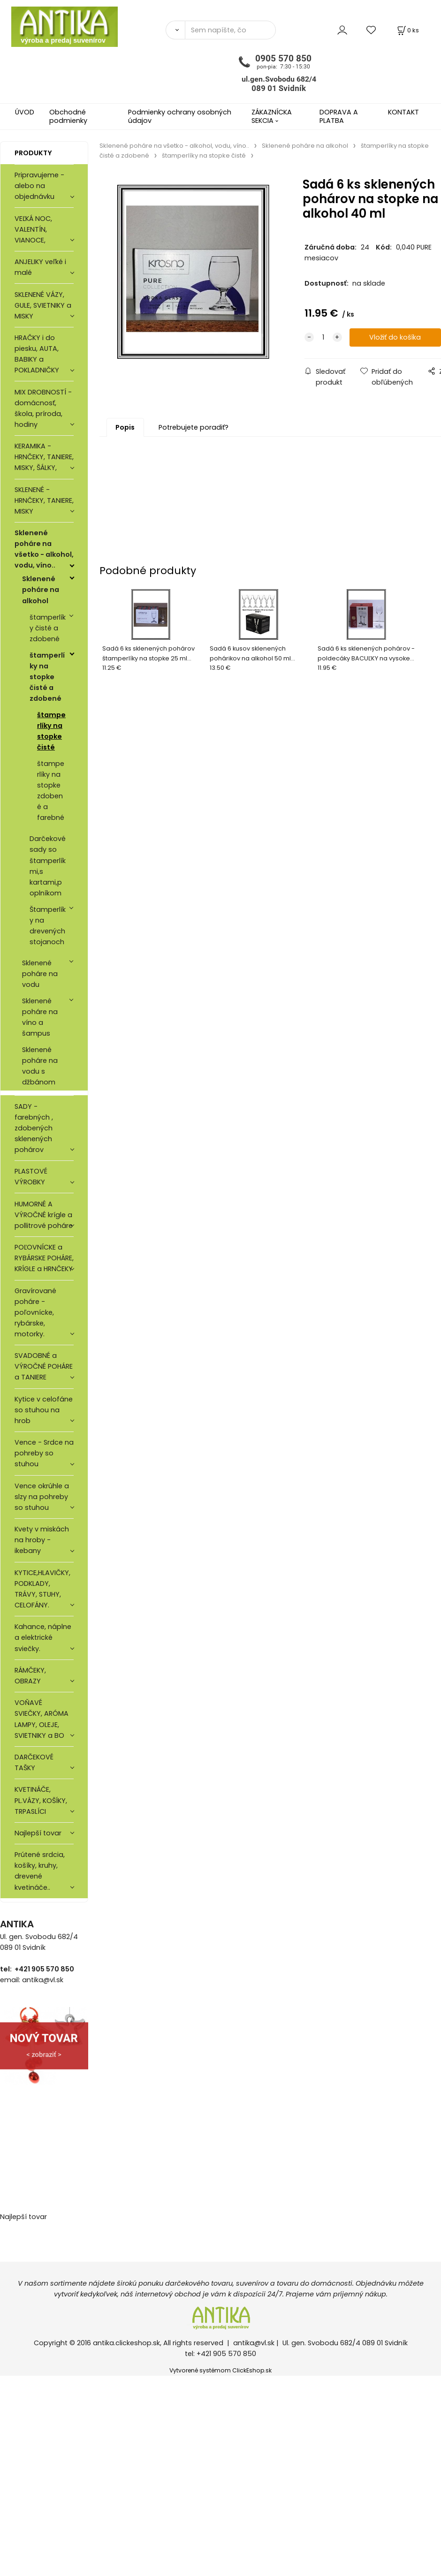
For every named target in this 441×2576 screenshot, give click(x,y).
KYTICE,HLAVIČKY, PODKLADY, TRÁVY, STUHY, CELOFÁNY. (42, 1589)
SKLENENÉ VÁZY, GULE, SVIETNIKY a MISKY (43, 305)
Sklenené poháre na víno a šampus (40, 1017)
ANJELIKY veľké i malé (40, 267)
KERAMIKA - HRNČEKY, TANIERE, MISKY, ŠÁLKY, (44, 456)
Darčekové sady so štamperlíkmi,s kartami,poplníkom (48, 865)
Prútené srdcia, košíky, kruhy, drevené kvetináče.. (40, 1871)
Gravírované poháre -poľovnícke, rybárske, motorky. (35, 1312)
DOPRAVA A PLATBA (338, 116)
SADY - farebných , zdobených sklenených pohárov (34, 1128)
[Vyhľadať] (175, 30)
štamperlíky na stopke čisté (51, 731)
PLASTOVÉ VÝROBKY (31, 1177)
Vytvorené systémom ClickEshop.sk (220, 2370)
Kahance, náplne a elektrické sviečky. (43, 1637)
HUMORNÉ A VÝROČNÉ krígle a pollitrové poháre (44, 1214)
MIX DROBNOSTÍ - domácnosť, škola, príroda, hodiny (43, 408)
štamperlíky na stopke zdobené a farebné (50, 790)
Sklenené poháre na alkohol (40, 589)
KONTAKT (403, 112)
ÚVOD (24, 112)
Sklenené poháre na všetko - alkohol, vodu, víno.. (44, 549)
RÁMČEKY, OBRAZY (30, 1676)
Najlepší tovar (38, 1833)
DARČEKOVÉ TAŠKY (34, 1762)
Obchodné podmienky (68, 116)
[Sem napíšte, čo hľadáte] (230, 30)
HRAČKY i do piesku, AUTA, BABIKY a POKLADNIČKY (37, 354)
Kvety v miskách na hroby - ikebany (42, 1539)
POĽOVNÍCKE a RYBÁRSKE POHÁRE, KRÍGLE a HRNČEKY (44, 1258)
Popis (125, 427)
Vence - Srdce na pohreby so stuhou (44, 1453)
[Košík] (407, 30)
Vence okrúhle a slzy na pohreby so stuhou (42, 1496)
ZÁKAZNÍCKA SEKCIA (271, 116)
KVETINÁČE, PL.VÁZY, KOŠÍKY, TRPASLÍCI (41, 1800)
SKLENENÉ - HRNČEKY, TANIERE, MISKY (44, 500)
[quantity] (323, 338)
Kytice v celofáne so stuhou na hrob (44, 1409)
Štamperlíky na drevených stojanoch (48, 926)
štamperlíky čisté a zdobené (48, 628)
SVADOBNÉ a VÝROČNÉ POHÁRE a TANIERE (44, 1366)
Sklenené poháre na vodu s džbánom (40, 1066)
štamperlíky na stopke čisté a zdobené (47, 677)
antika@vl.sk (253, 2343)
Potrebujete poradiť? (193, 427)
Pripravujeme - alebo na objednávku (39, 185)
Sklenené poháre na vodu (40, 973)
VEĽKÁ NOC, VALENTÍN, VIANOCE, (33, 229)
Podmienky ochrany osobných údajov (179, 116)
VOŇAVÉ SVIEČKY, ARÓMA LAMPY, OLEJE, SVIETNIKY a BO (41, 1719)
